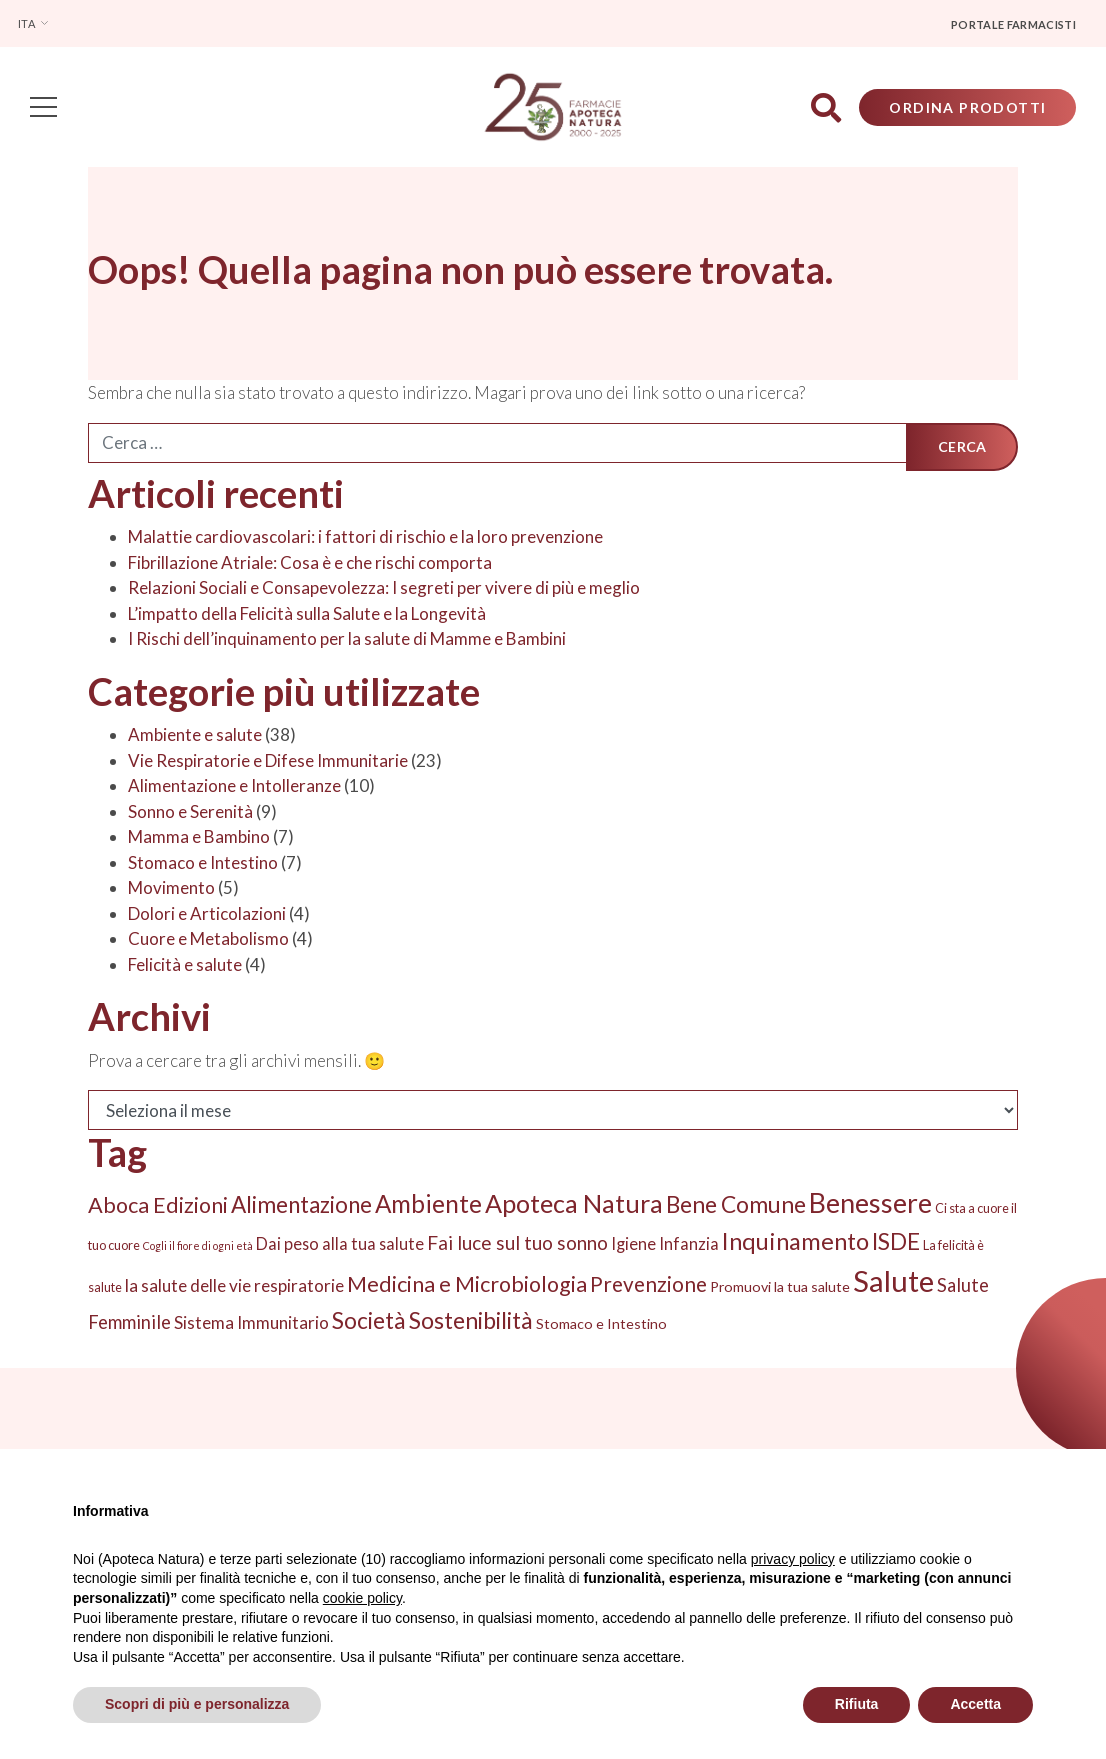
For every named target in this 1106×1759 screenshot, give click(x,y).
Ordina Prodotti (965, 108)
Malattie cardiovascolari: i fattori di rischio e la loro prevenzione (365, 539)
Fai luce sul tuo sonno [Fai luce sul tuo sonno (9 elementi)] (517, 1244)
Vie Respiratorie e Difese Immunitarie (268, 762)
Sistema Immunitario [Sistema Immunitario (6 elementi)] (251, 1325)
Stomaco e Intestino (203, 864)
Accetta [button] (975, 1704)
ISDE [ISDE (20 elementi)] (896, 1243)
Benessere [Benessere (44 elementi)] (870, 1205)
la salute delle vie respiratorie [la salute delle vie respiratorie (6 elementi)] (234, 1288)
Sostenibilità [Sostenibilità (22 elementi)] (471, 1323)
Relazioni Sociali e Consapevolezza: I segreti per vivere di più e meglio (384, 590)
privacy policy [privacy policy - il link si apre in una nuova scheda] (793, 1559)
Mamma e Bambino (199, 839)
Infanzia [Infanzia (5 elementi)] (689, 1245)
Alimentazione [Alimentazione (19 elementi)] (301, 1206)
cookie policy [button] (362, 1598)
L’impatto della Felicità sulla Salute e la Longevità (307, 615)
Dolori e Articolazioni (207, 915)
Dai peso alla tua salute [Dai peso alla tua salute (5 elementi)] (340, 1245)
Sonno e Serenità (190, 813)
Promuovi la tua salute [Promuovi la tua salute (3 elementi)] (780, 1289)
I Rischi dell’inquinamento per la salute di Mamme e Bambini (347, 641)
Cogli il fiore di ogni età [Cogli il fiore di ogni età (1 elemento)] (198, 1247)
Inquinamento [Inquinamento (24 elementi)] (795, 1243)
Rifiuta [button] (857, 1704)
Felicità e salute (185, 966)
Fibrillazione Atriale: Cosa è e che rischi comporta (310, 564)
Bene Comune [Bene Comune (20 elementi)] (736, 1206)
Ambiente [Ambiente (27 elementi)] (428, 1205)
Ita (27, 23)
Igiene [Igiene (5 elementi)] (633, 1245)
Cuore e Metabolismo (208, 941)
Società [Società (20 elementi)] (369, 1323)
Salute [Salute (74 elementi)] (893, 1283)
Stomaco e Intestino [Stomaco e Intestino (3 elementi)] (601, 1326)
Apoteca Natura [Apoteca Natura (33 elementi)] (574, 1205)
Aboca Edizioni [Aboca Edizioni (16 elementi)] (158, 1207)
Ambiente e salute (195, 737)
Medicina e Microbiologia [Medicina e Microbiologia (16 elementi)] (467, 1287)
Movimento (171, 890)
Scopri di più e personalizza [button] (197, 1704)
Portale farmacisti (1013, 24)
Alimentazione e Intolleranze (234, 788)
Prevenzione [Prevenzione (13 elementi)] (648, 1287)
